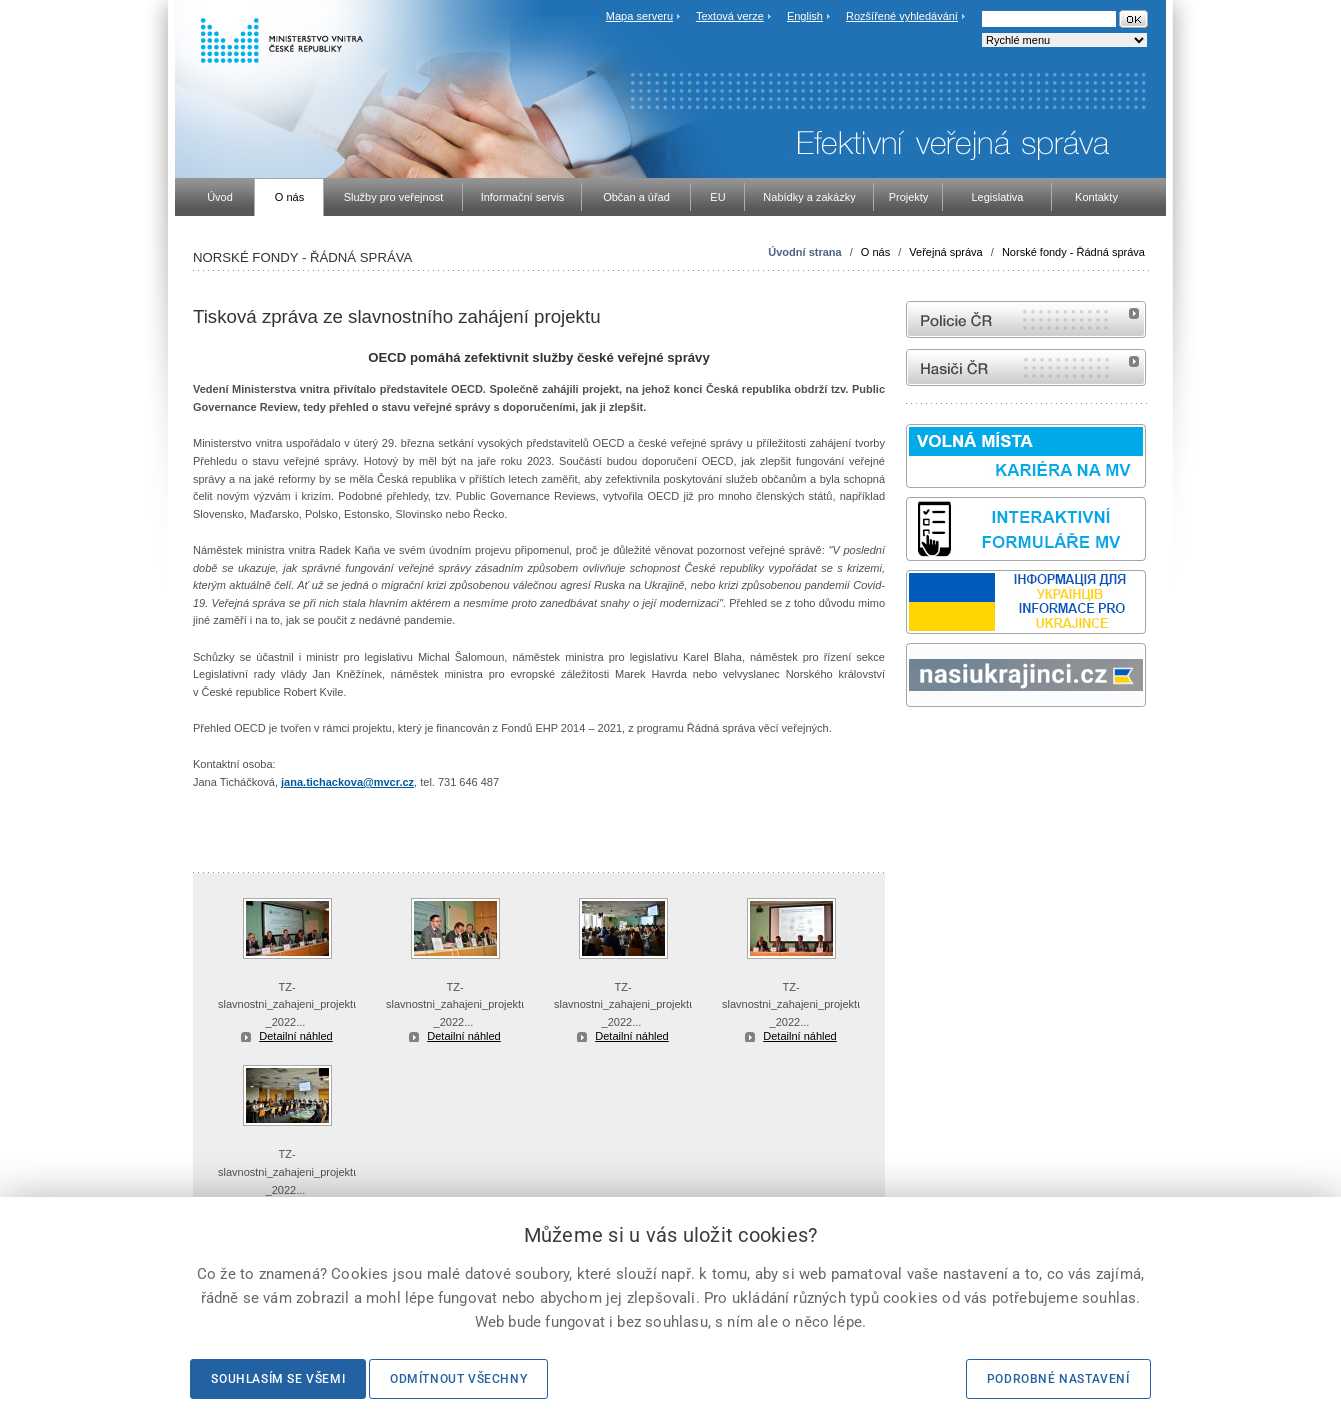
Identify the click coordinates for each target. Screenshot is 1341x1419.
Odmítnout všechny (458, 1379)
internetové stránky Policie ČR (1026, 319)
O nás (875, 252)
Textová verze (730, 16)
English (805, 16)
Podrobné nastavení (1058, 1379)
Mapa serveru (639, 16)
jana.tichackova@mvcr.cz (347, 782)
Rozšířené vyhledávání (902, 16)
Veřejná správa (945, 252)
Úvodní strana (804, 252)
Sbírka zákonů (909, 744)
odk (916, 744)
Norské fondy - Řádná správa (1073, 252)
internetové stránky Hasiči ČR (1026, 367)
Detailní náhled (295, 1036)
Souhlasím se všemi (278, 1379)
